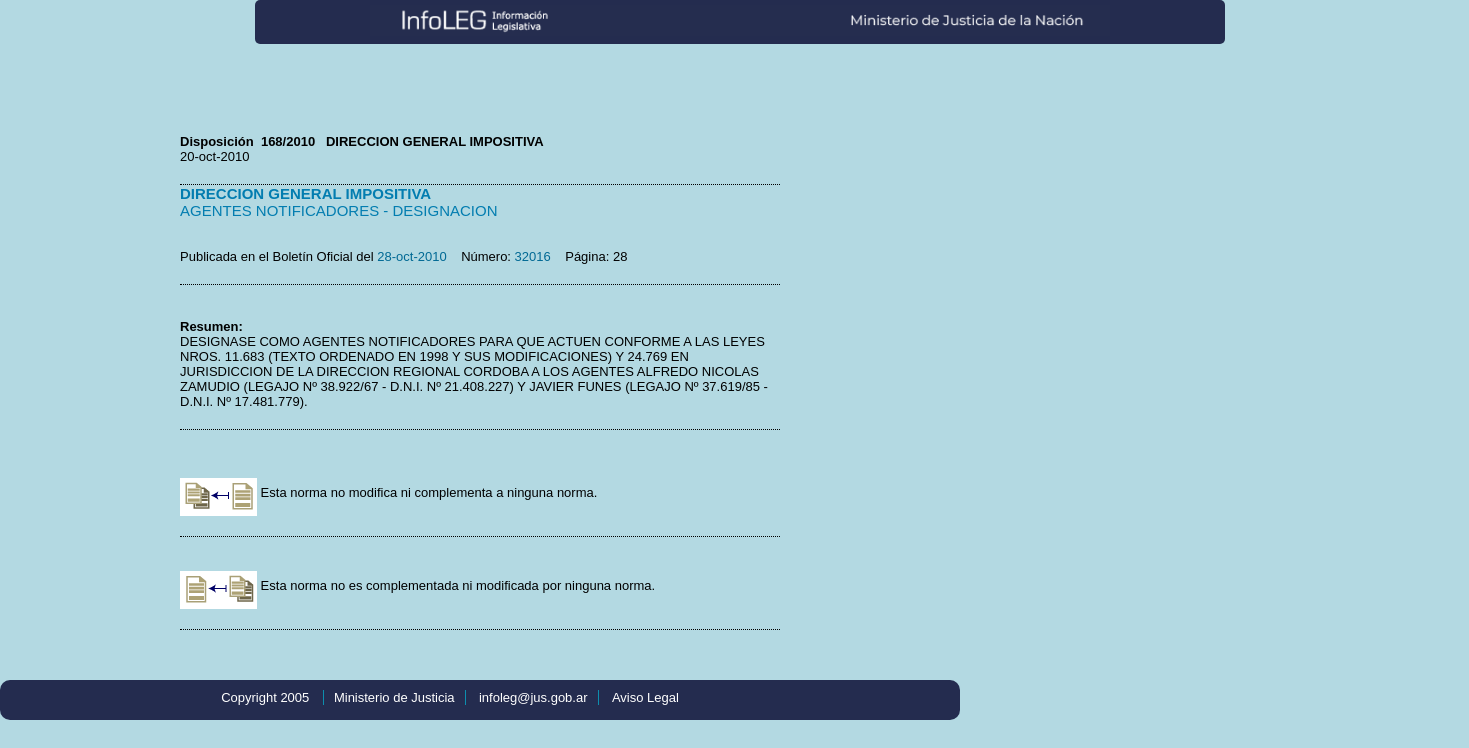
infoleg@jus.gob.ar (533, 697)
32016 (533, 256)
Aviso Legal (645, 697)
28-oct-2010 (411, 256)
